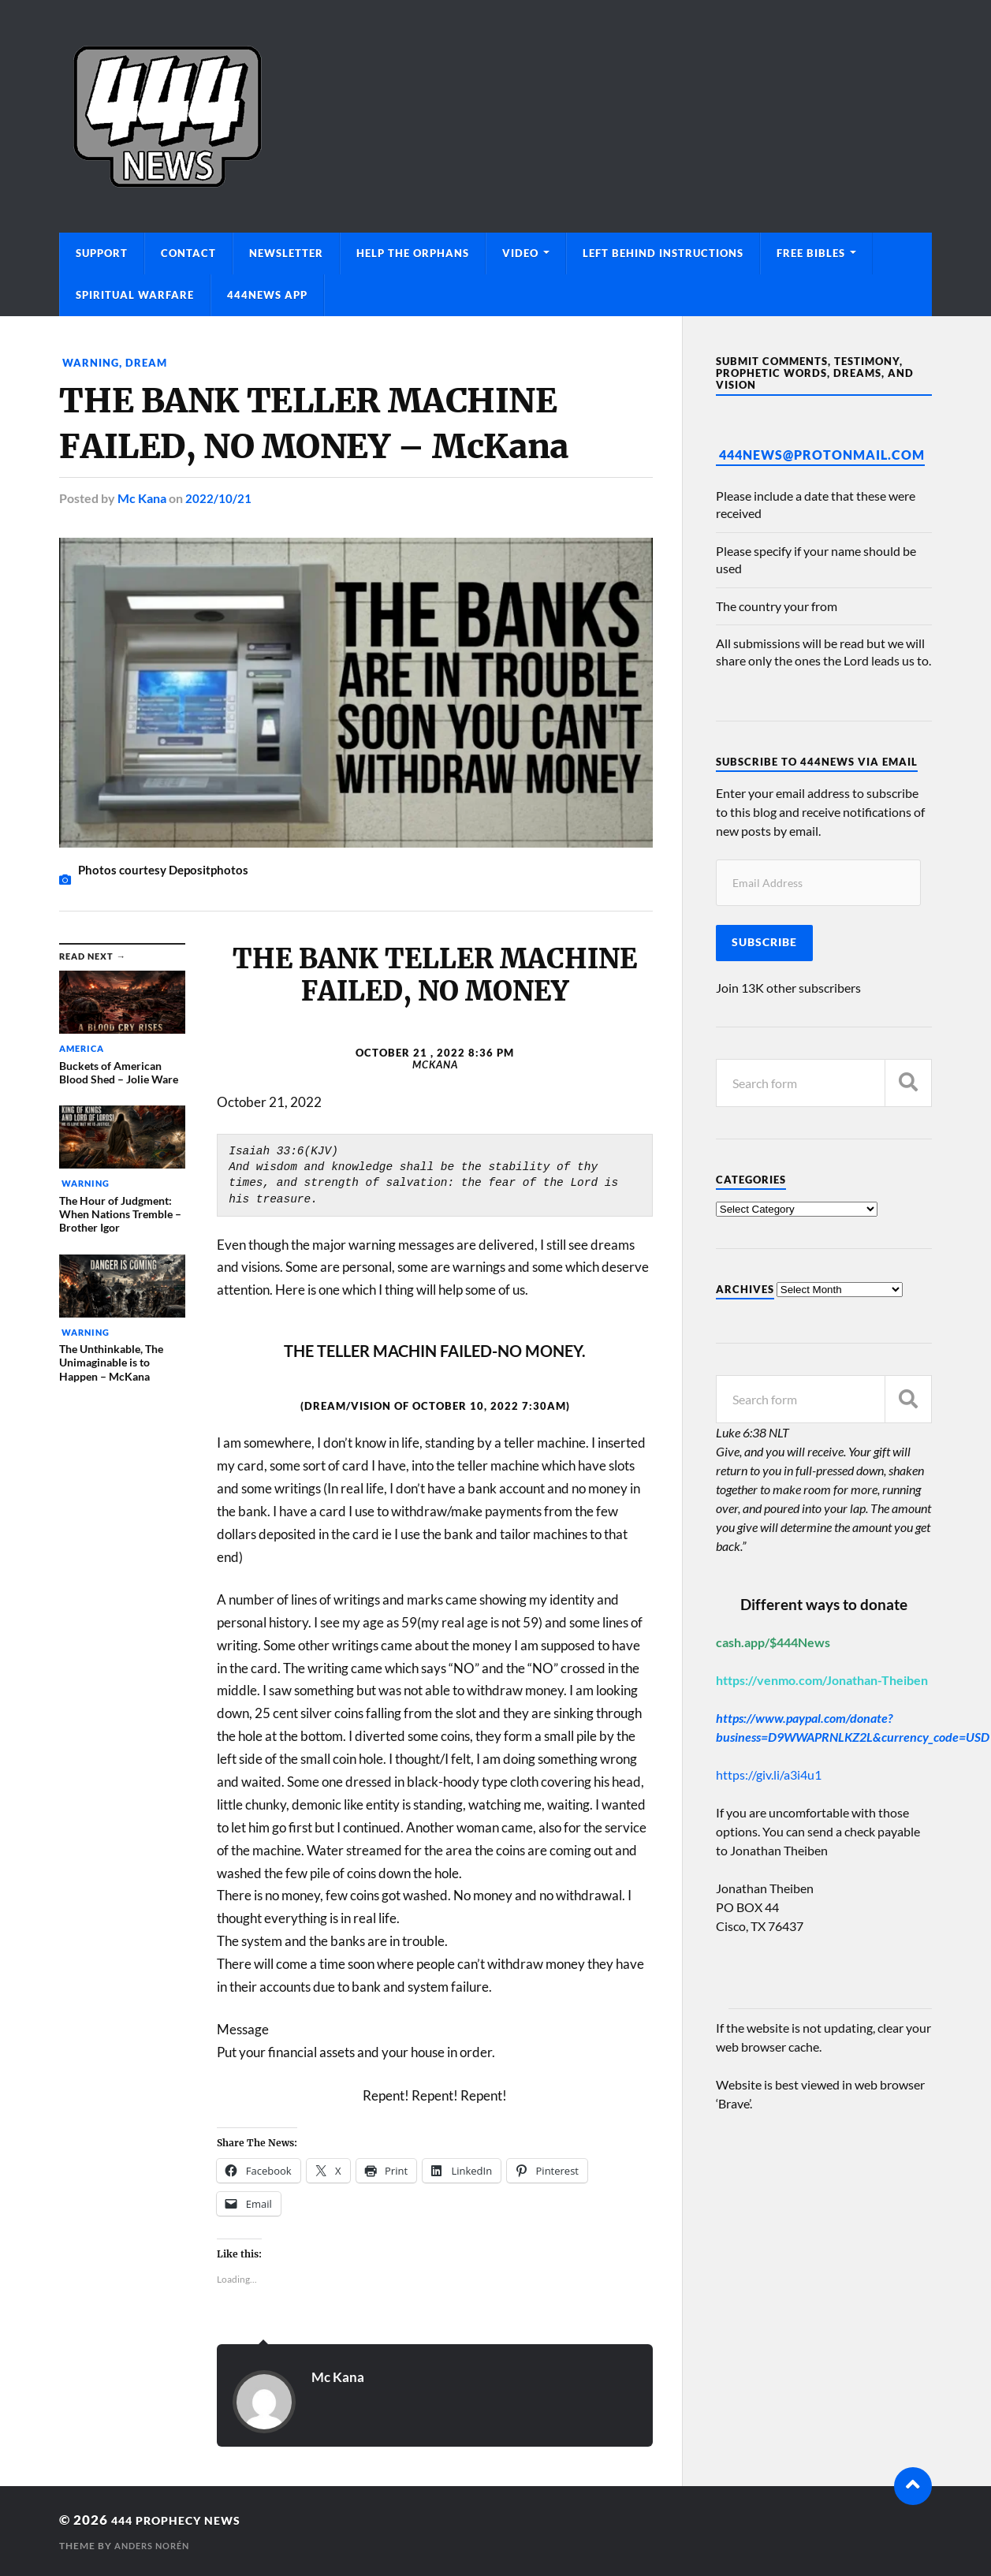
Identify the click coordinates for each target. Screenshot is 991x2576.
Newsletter (286, 253)
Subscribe (764, 942)
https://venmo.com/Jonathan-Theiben (822, 1679)
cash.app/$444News (773, 1642)
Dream (150, 362)
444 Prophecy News (188, 2519)
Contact (188, 253)
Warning (90, 362)
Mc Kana (141, 497)
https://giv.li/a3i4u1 (768, 1774)
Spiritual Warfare (135, 295)
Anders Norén (155, 2545)
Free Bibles (811, 253)
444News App (267, 295)
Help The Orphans (412, 253)
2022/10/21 (218, 497)
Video (520, 253)
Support (102, 253)
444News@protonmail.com (822, 454)
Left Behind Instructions (663, 253)
